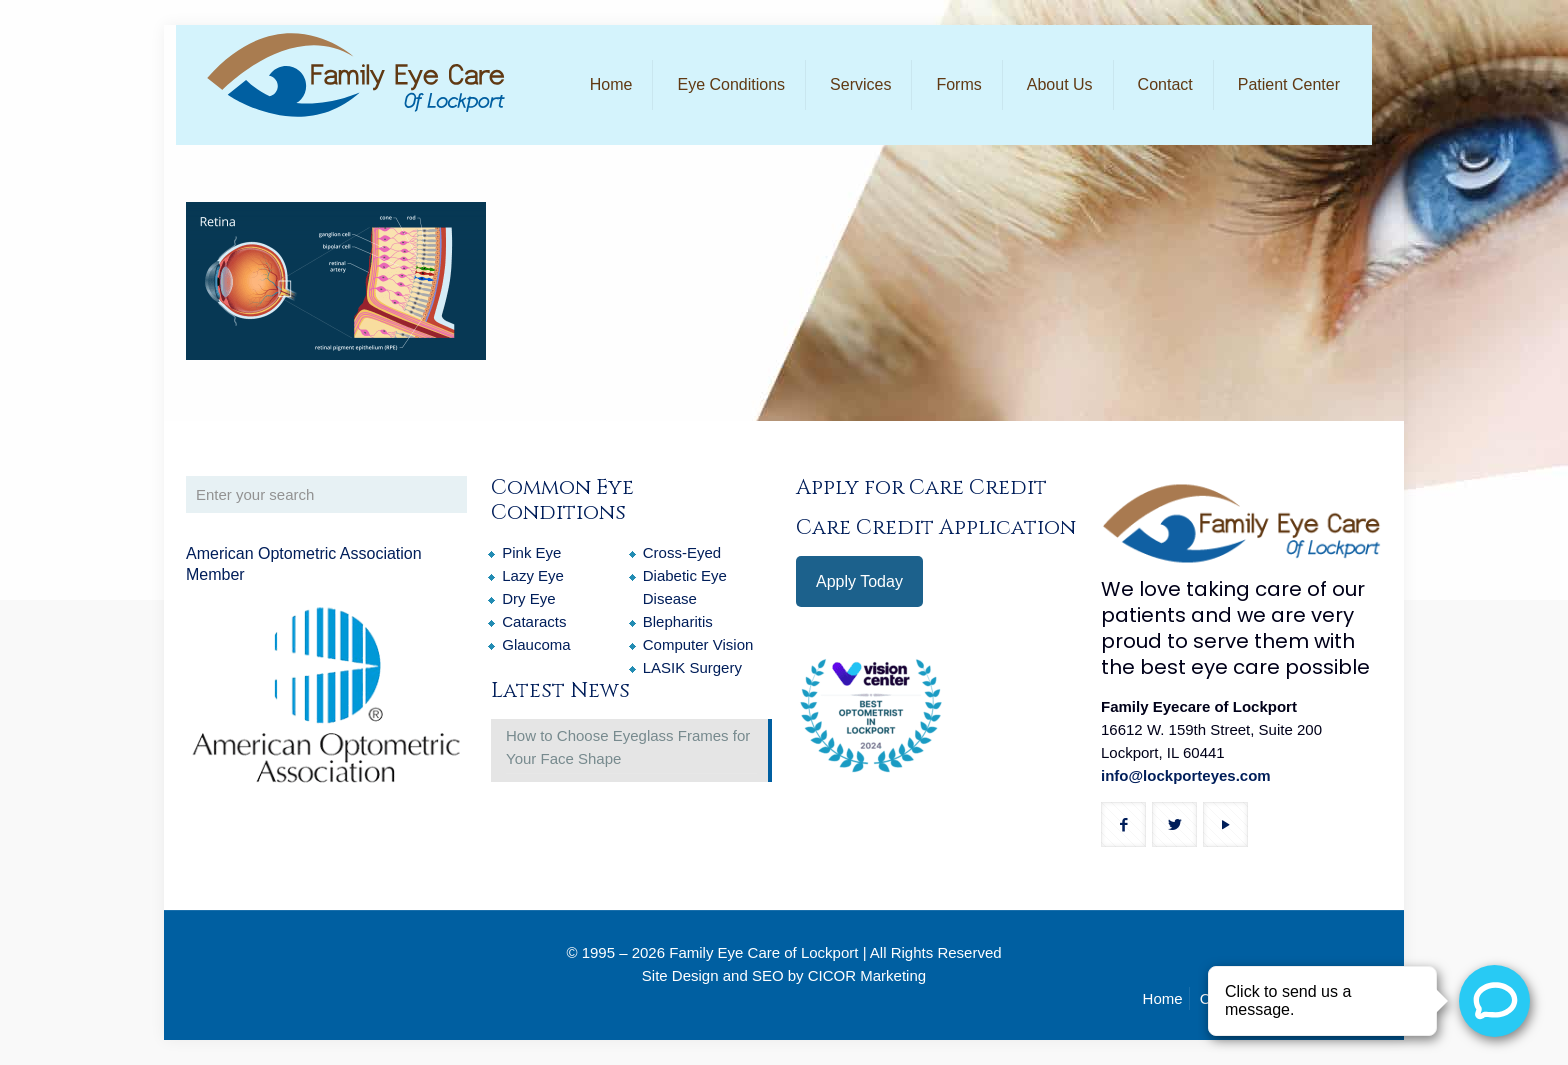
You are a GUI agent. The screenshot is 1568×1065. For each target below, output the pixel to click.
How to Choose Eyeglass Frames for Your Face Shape (628, 747)
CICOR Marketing (867, 975)
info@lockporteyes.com (1186, 775)
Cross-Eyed (682, 552)
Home (1163, 998)
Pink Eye (531, 552)
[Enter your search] (326, 494)
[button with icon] (1123, 824)
